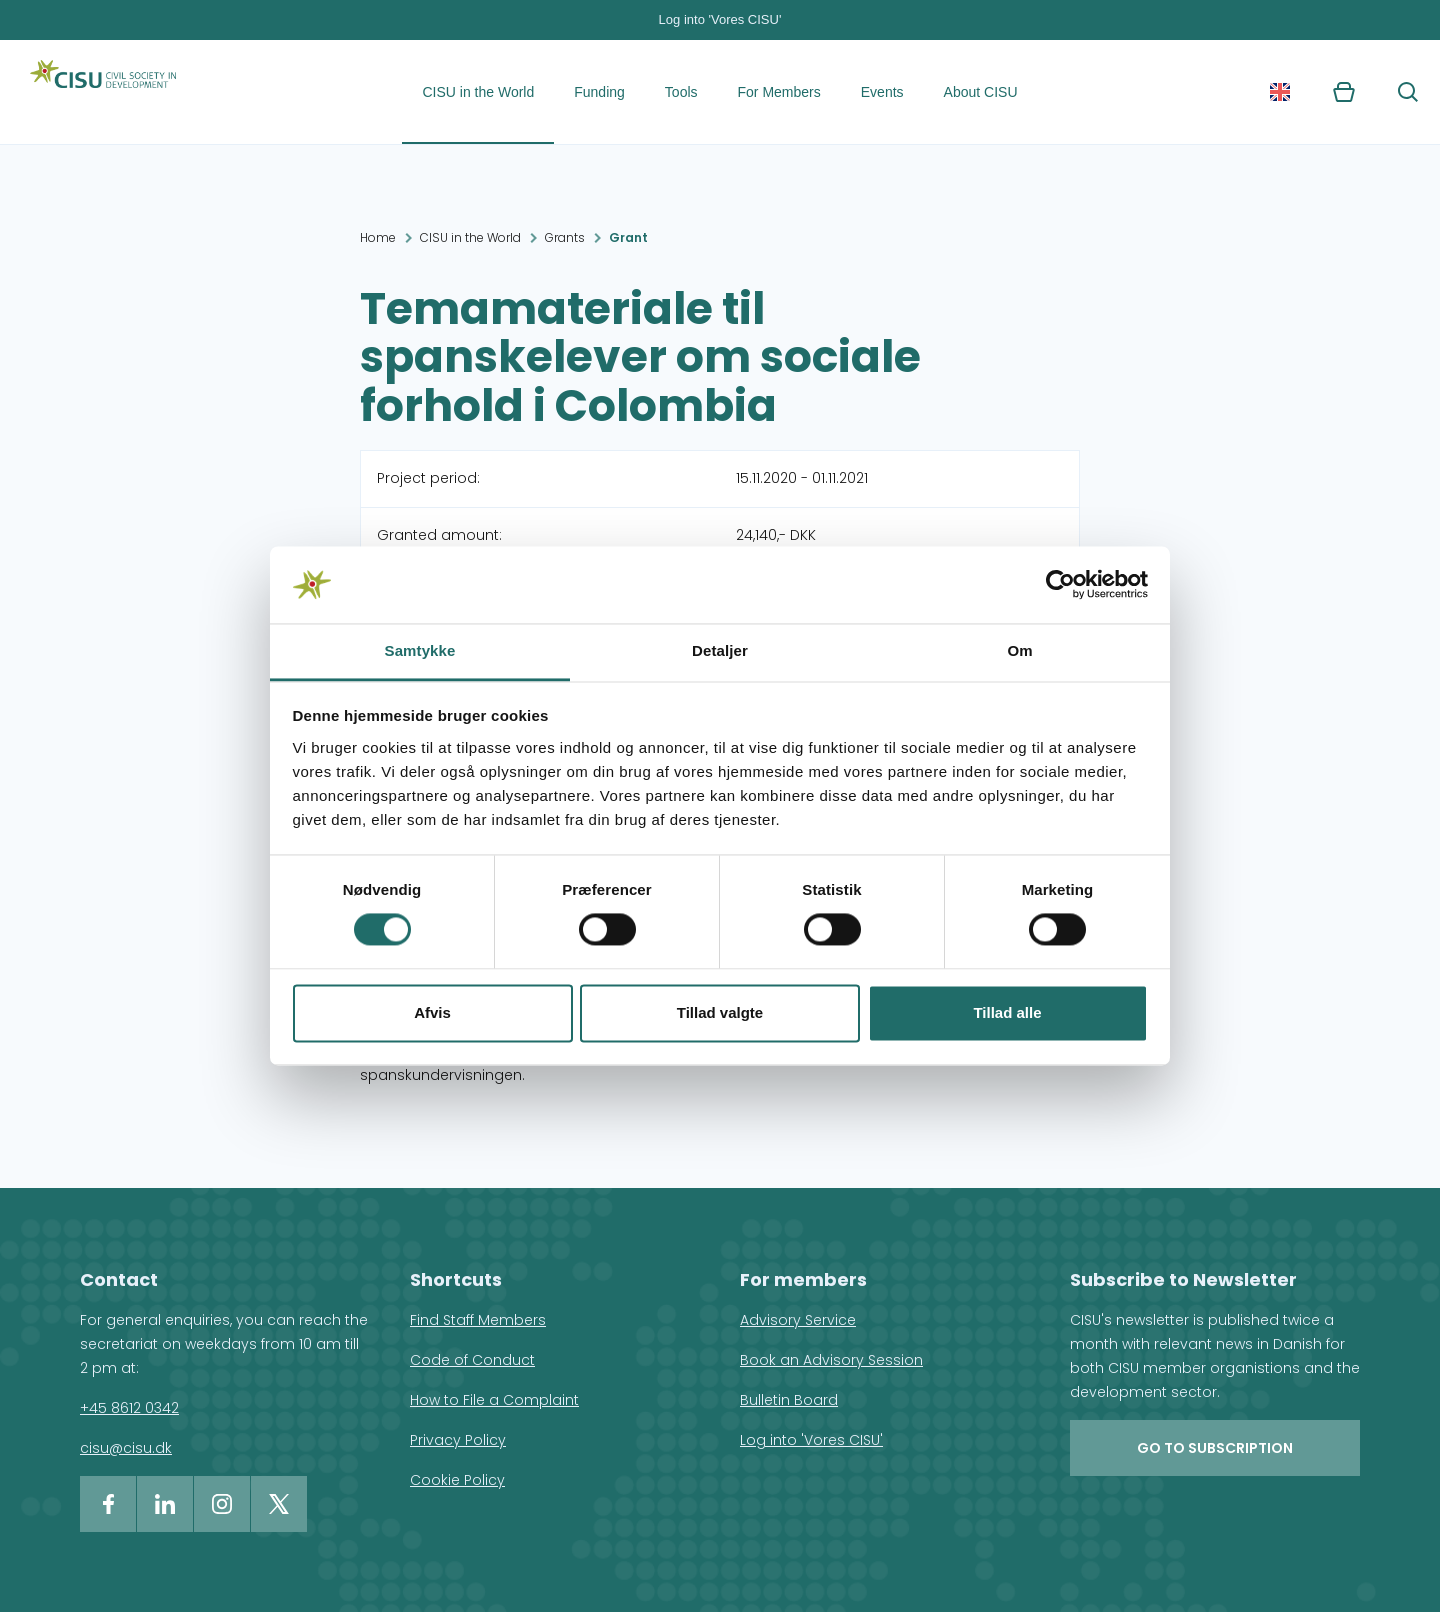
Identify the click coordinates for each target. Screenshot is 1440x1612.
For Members (779, 92)
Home (378, 237)
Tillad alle (1007, 1012)
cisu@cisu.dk (126, 1448)
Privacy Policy (458, 1440)
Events (882, 92)
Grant (628, 237)
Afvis (432, 1012)
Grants (565, 237)
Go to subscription (1215, 1448)
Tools (681, 92)
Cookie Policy (457, 1480)
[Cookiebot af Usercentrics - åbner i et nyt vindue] (1060, 585)
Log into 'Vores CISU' (720, 19)
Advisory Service (798, 1320)
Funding (599, 92)
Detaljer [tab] (720, 650)
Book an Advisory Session (831, 1360)
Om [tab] (1019, 650)
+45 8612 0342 (129, 1408)
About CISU (981, 92)
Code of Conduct (472, 1360)
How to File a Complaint (494, 1400)
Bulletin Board (789, 1400)
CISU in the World (478, 92)
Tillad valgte (720, 1012)
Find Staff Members (478, 1320)
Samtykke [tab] (420, 650)
